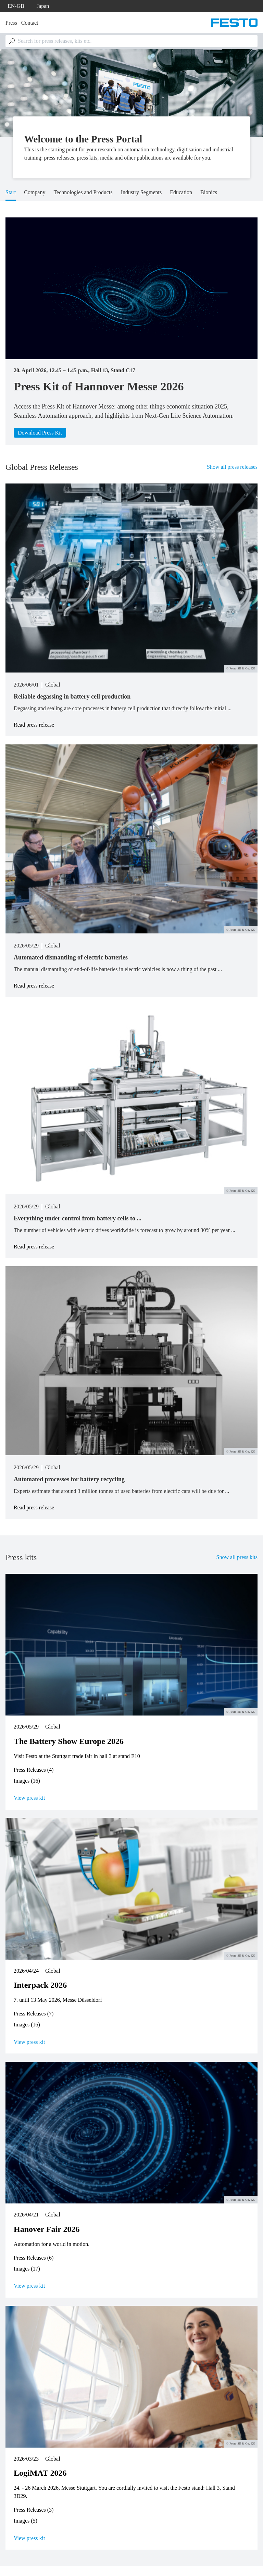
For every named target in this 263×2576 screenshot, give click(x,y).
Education (181, 192)
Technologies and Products (82, 192)
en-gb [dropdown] (16, 6)
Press (11, 23)
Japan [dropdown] (43, 6)
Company (34, 192)
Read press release (34, 725)
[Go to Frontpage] (234, 22)
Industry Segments (141, 192)
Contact (29, 23)
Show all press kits (237, 1557)
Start (10, 192)
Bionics (208, 192)
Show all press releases (232, 467)
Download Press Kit (40, 433)
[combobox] (131, 41)
